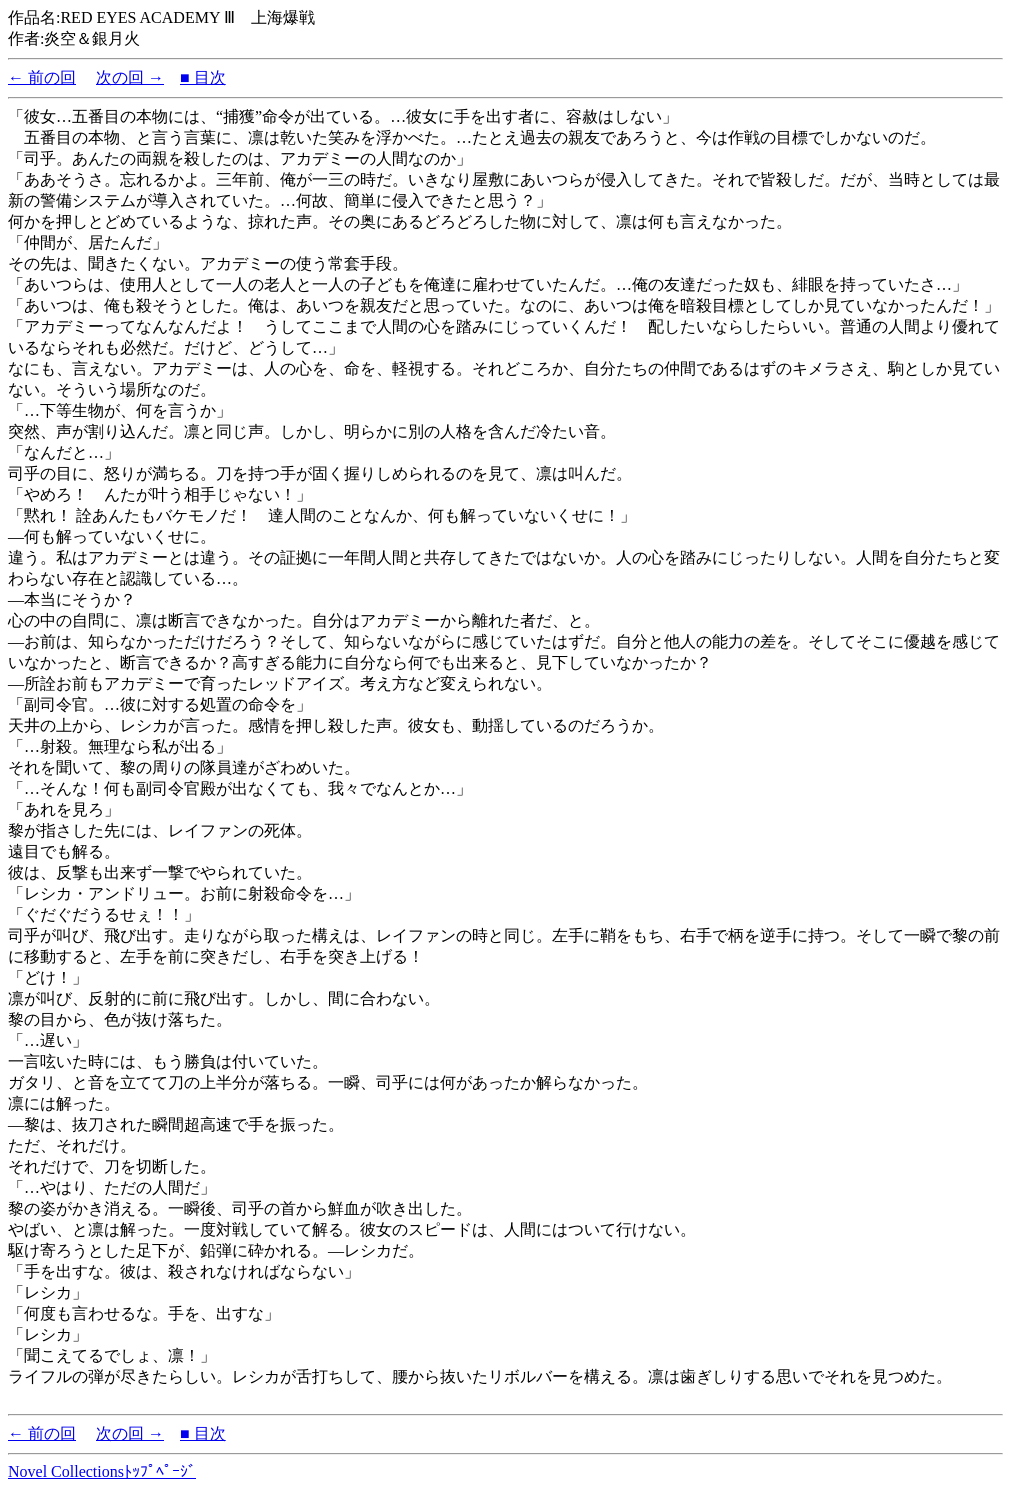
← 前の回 (42, 77)
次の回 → (130, 77)
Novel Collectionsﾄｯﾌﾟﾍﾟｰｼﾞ (102, 1471)
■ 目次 (203, 77)
